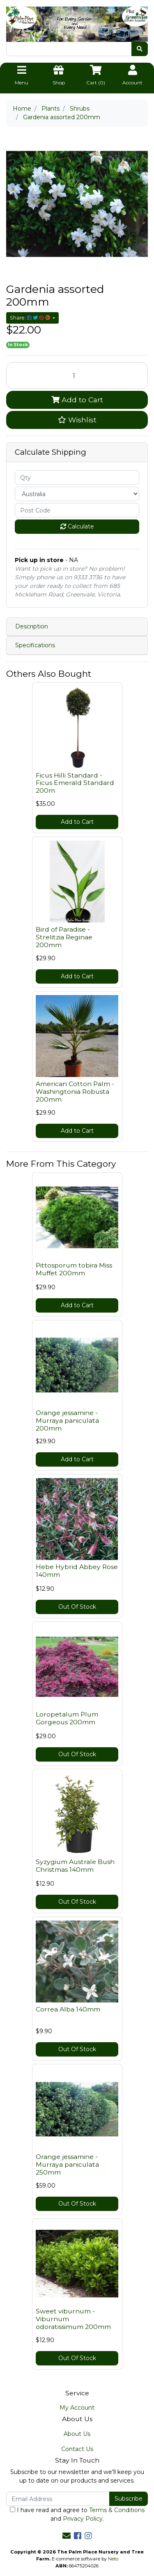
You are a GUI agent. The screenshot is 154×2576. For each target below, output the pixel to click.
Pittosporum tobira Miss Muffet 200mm (74, 1269)
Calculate (77, 526)
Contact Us (77, 2449)
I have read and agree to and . (77, 2514)
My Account (77, 2407)
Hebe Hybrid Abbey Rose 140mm (77, 1570)
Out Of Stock (77, 1606)
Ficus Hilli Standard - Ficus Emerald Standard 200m (75, 783)
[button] (77, 420)
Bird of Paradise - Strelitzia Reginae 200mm (64, 937)
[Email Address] (58, 2499)
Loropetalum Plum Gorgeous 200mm (67, 1718)
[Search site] (139, 49)
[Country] (77, 494)
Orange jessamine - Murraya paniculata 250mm (67, 2164)
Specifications (35, 645)
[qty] (77, 477)
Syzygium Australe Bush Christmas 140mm (75, 1865)
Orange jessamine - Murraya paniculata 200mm (67, 1420)
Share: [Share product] (30, 318)
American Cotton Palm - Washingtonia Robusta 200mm (75, 1091)
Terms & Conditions (117, 2510)
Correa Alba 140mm (68, 2009)
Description (31, 626)
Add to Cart (77, 399)
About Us (77, 2434)
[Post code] (77, 510)
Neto (113, 2559)
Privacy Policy (83, 2518)
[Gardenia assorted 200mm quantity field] (77, 375)
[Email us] (66, 2536)
